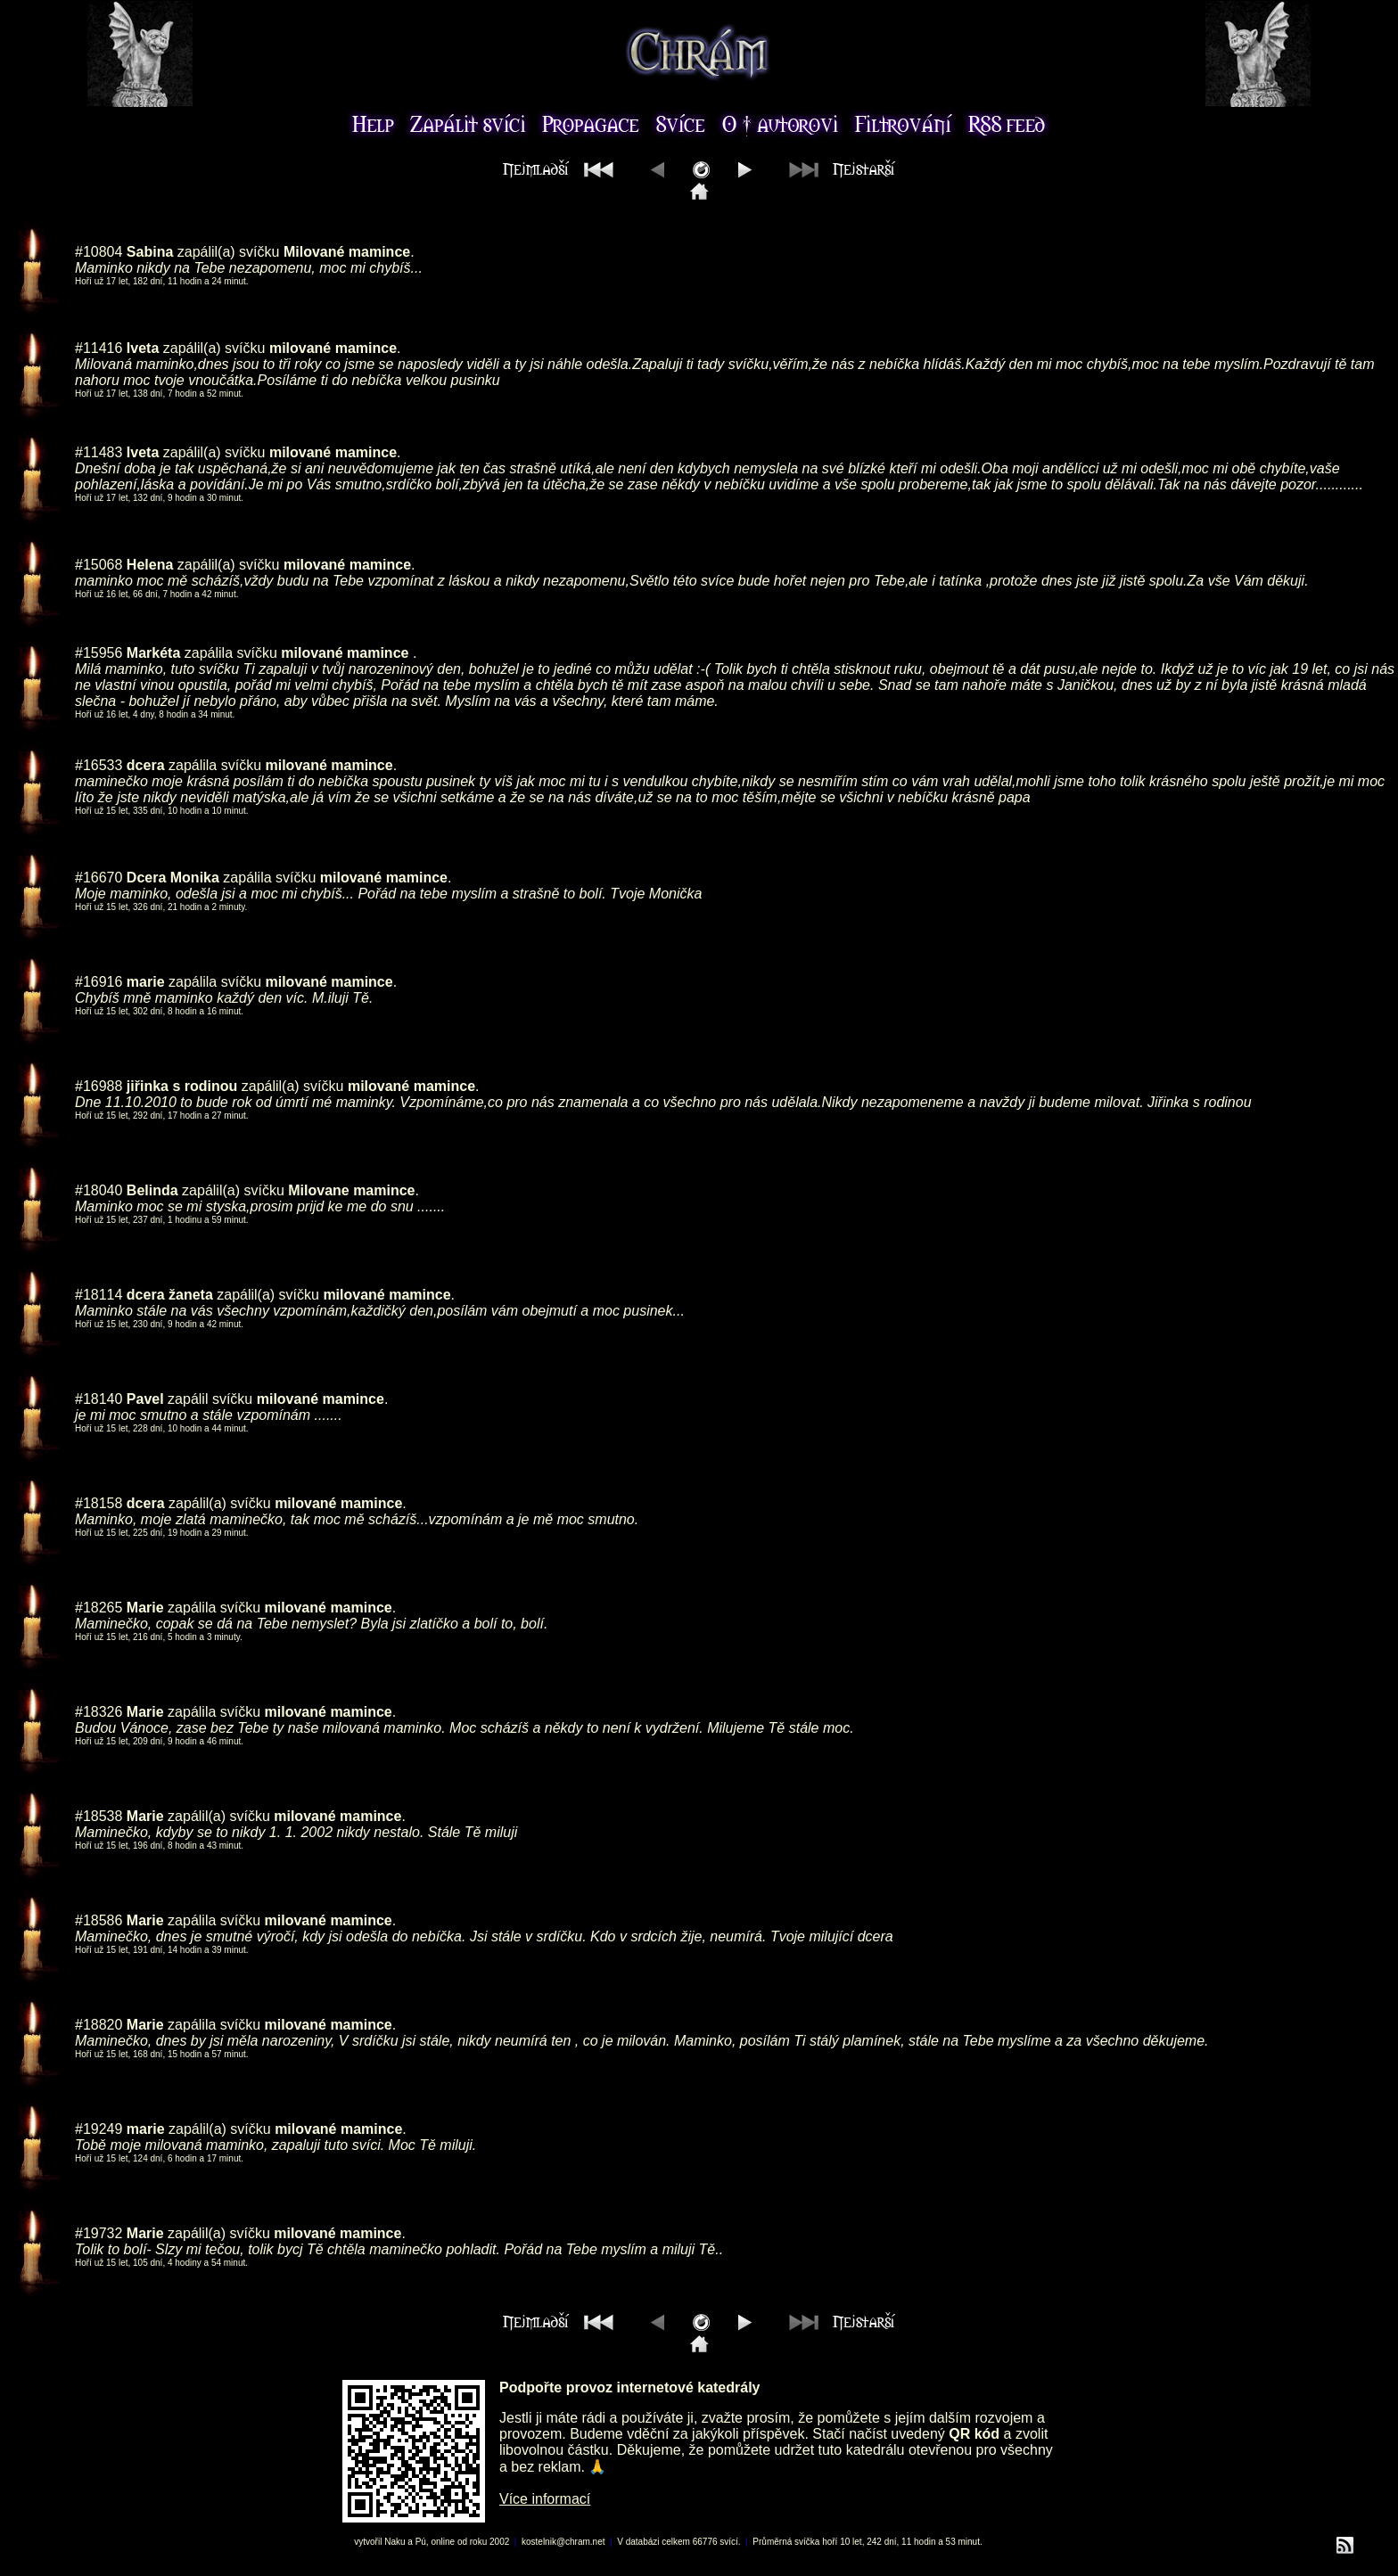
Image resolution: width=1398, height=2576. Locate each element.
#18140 (98, 1399)
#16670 (98, 877)
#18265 (98, 1607)
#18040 (98, 1190)
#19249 (98, 2129)
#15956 (98, 652)
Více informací (544, 2498)
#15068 (98, 564)
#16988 (98, 1086)
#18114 (98, 1294)
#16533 (98, 765)
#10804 (98, 251)
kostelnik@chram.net (563, 2542)
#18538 (98, 1816)
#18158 (98, 1503)
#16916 (98, 981)
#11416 (98, 348)
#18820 (98, 2024)
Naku (394, 2542)
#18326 (98, 1711)
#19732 (98, 2233)
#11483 (98, 452)
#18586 (98, 1920)
